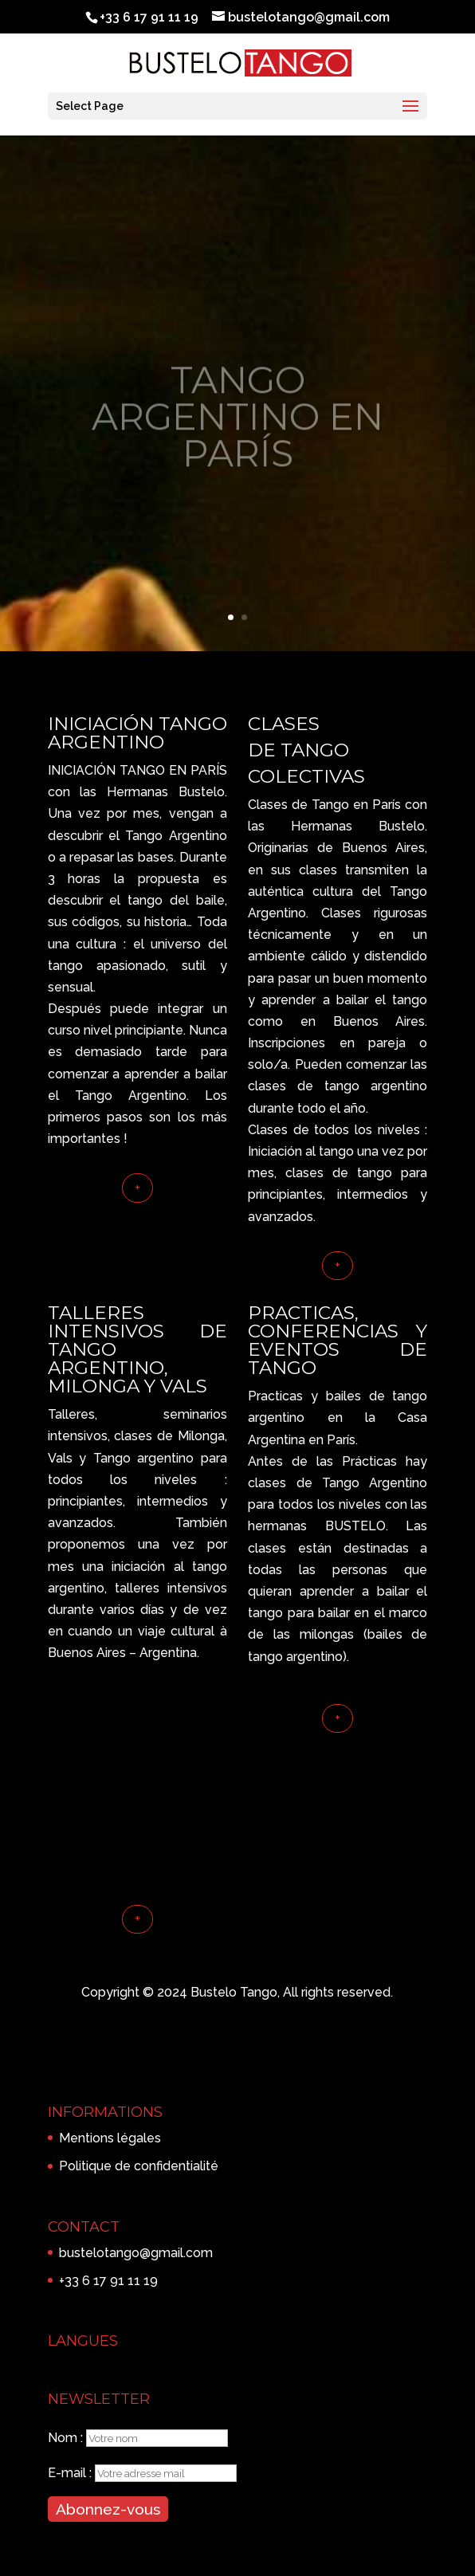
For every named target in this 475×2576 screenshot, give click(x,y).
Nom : (67, 2437)
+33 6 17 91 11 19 (108, 2280)
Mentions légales (110, 2138)
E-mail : (71, 2472)
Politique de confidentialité (138, 2166)
